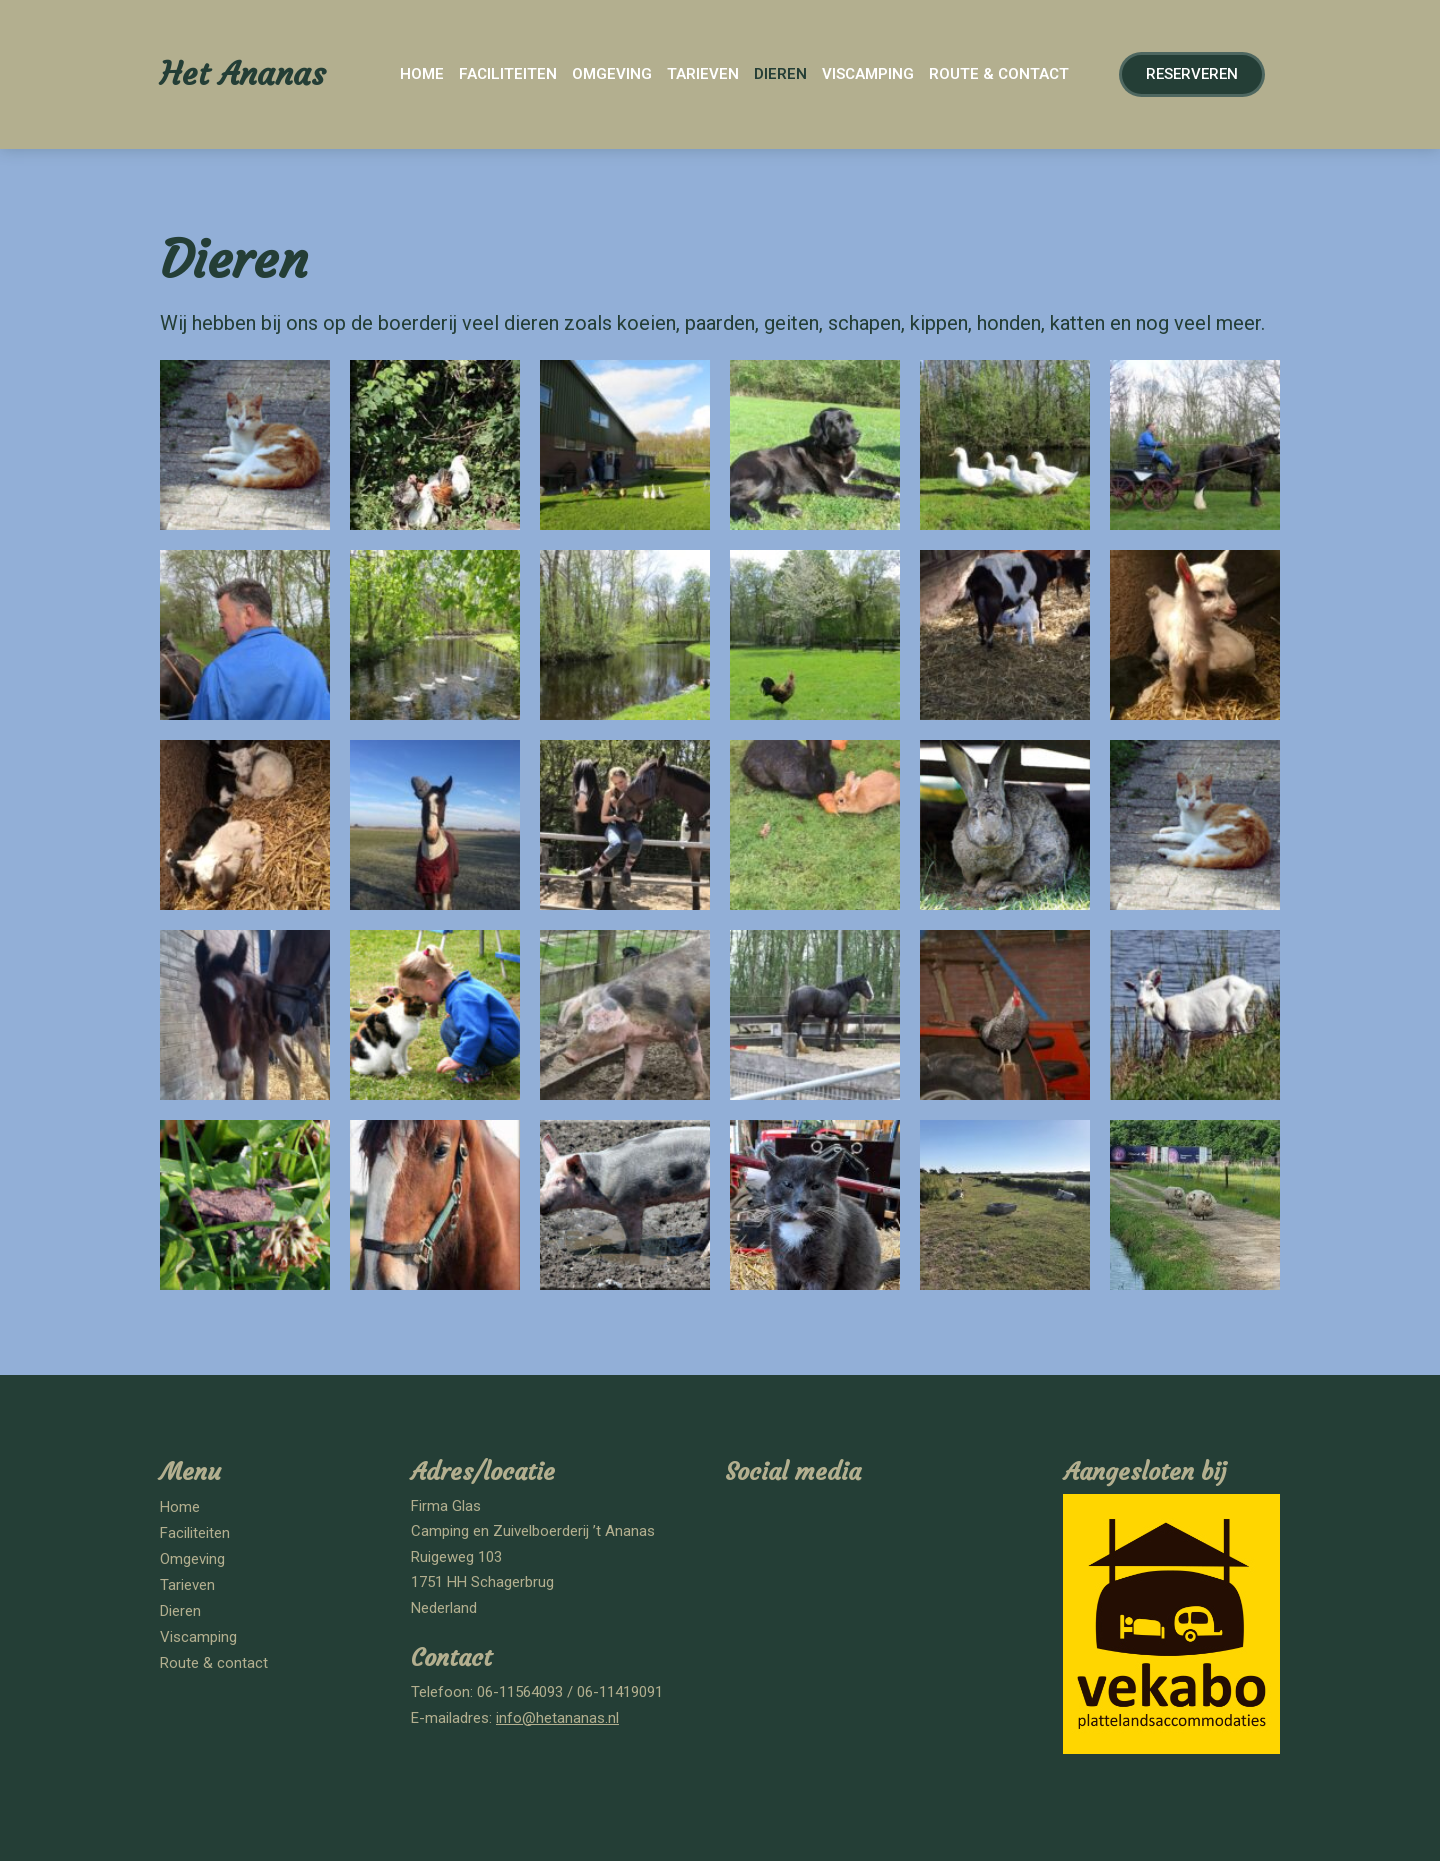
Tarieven (703, 74)
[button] (1192, 74)
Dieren (780, 74)
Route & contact (999, 74)
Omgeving (612, 74)
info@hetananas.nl (557, 1718)
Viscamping (868, 74)
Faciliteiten (508, 74)
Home (422, 74)
